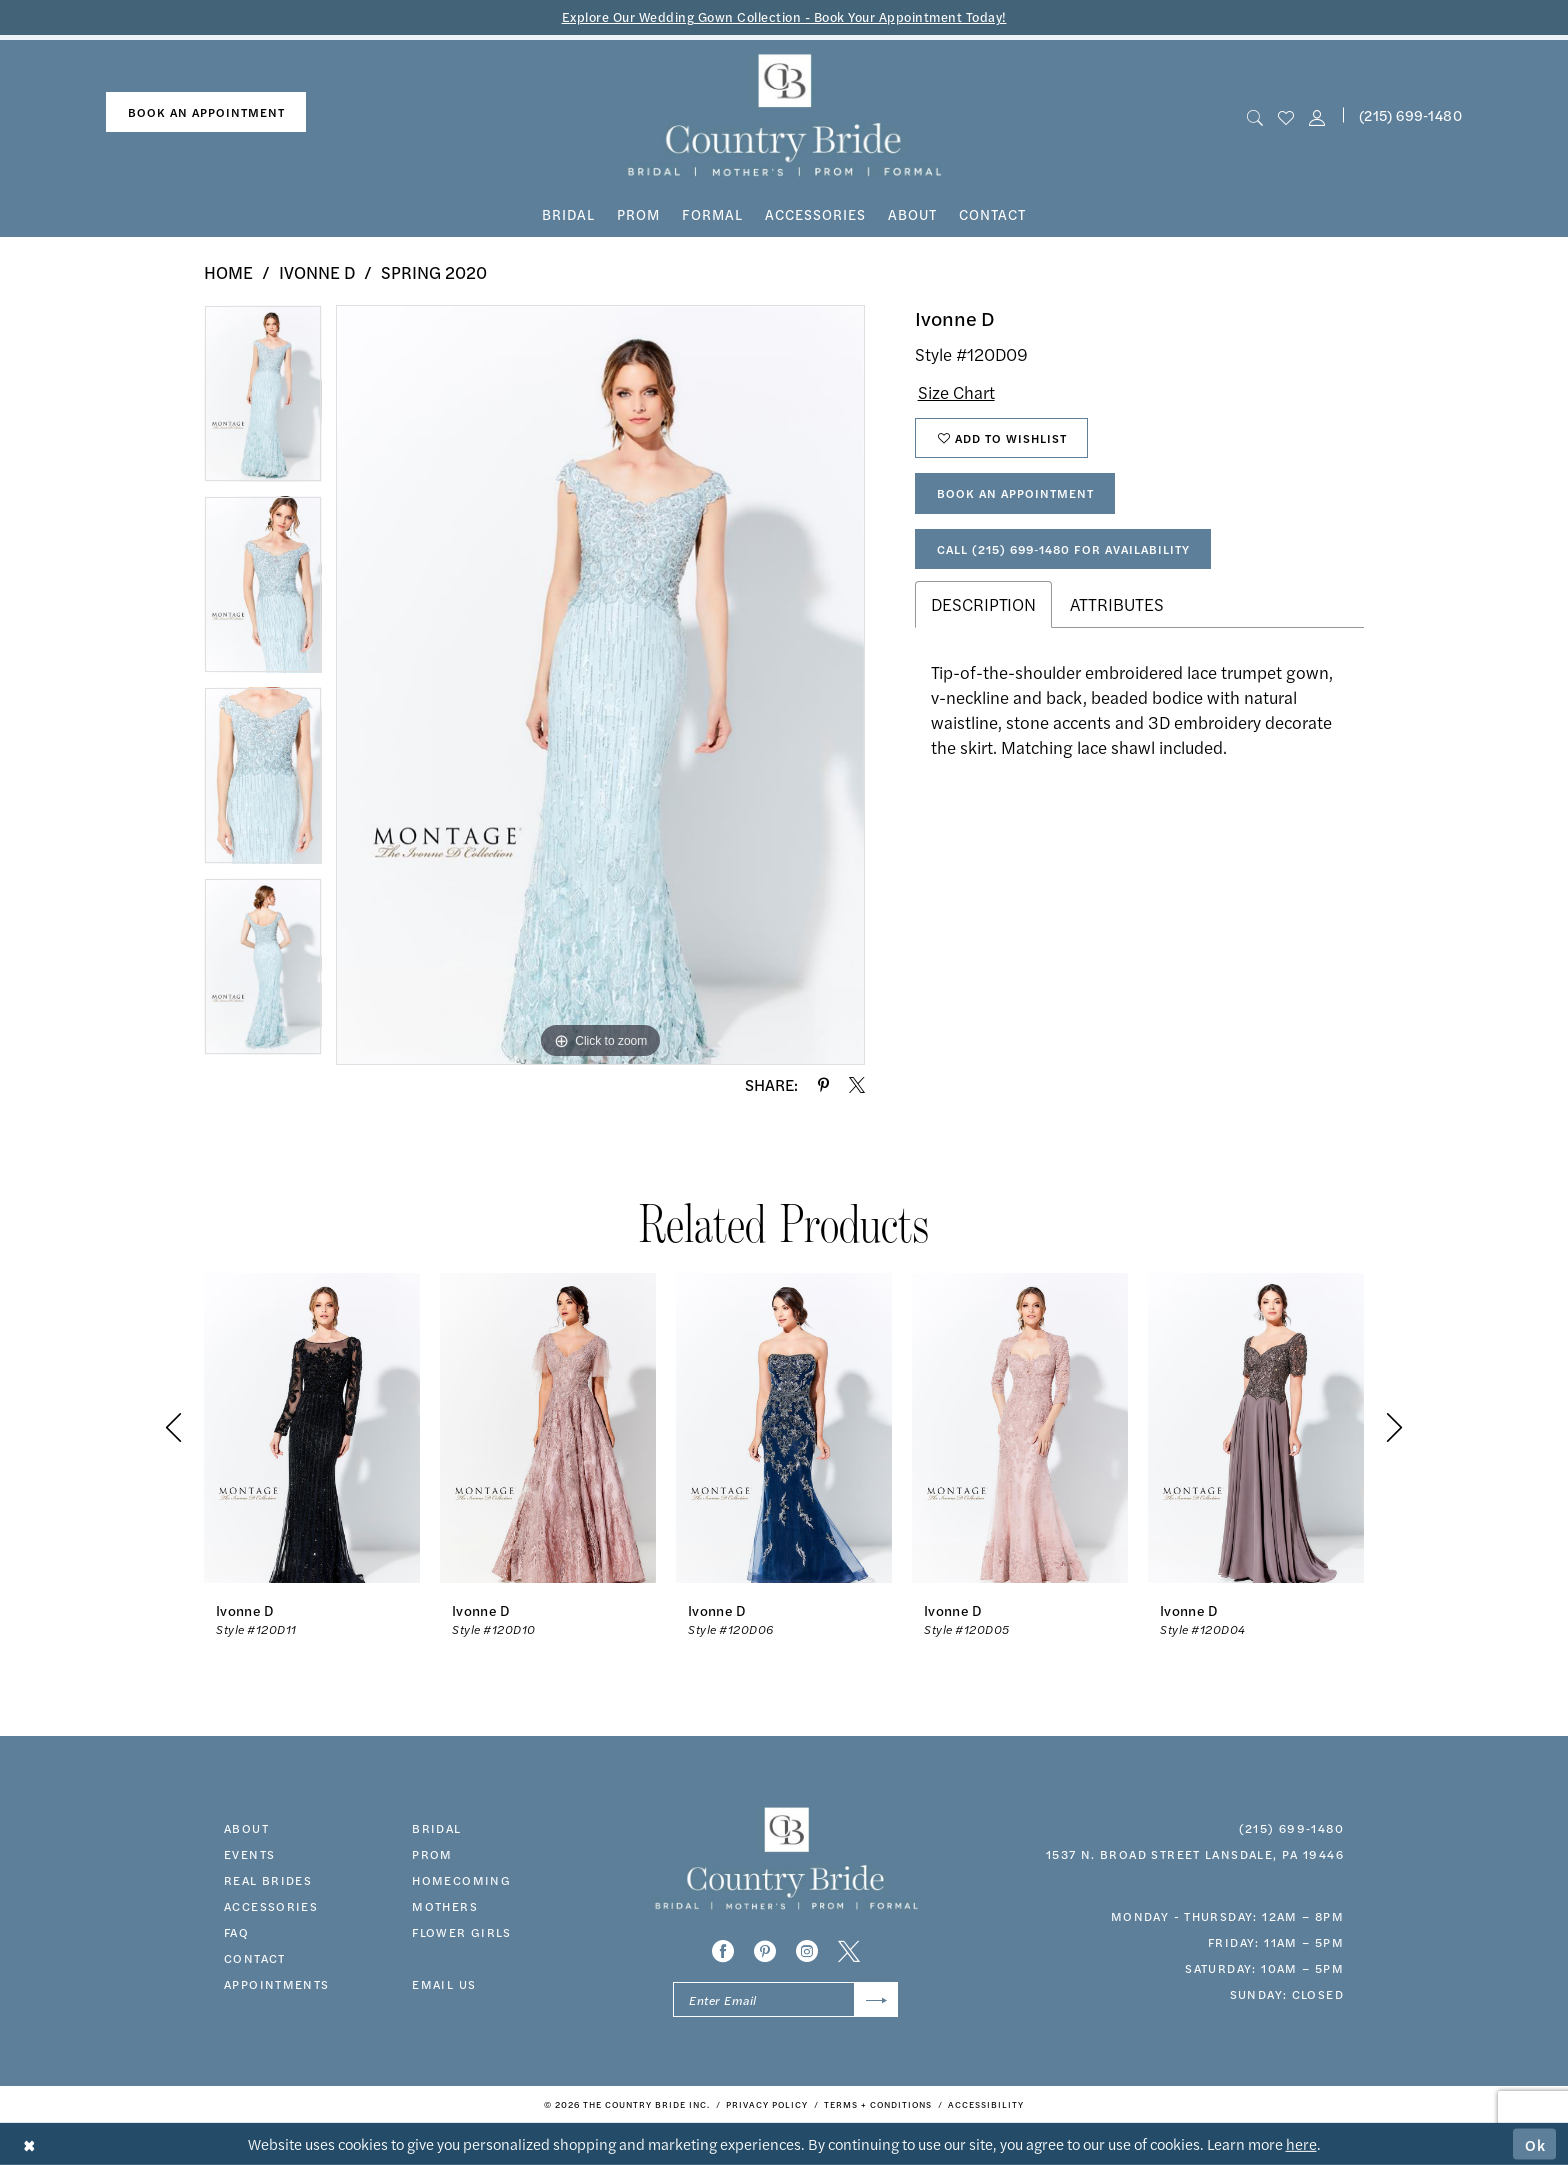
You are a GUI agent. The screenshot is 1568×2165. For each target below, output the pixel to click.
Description (983, 604)
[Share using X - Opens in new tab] (857, 1085)
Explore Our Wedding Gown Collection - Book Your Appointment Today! (784, 16)
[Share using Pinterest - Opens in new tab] (823, 1085)
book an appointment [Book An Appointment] (206, 112)
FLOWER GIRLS (462, 1932)
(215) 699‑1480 (1291, 1828)
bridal (436, 1828)
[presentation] (312, 1427)
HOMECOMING (461, 1880)
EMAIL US (444, 1984)
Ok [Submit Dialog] (1536, 2143)
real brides (268, 1880)
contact (255, 1958)
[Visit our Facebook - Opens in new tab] (723, 1951)
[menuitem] (206, 112)
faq (236, 1932)
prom (432, 1854)
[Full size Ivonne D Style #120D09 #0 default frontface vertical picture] (600, 685)
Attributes (1117, 604)
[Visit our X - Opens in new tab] (849, 1951)
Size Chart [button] (956, 392)
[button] (1317, 115)
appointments (277, 1984)
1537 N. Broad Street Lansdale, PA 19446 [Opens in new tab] (1195, 1854)
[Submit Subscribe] (876, 1999)
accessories (271, 1906)
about (246, 1828)
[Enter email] (785, 1999)
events (249, 1854)
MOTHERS (445, 1906)
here (1301, 2143)
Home (228, 272)
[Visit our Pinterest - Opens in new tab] (765, 1951)
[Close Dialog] (29, 2144)
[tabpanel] (263, 400)
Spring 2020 (434, 272)
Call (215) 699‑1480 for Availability (1063, 549)
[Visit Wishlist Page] (1285, 115)
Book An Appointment (1015, 493)
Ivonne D (317, 272)
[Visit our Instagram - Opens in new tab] (807, 1951)
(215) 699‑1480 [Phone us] (1410, 115)
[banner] (784, 115)
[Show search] (1254, 115)
